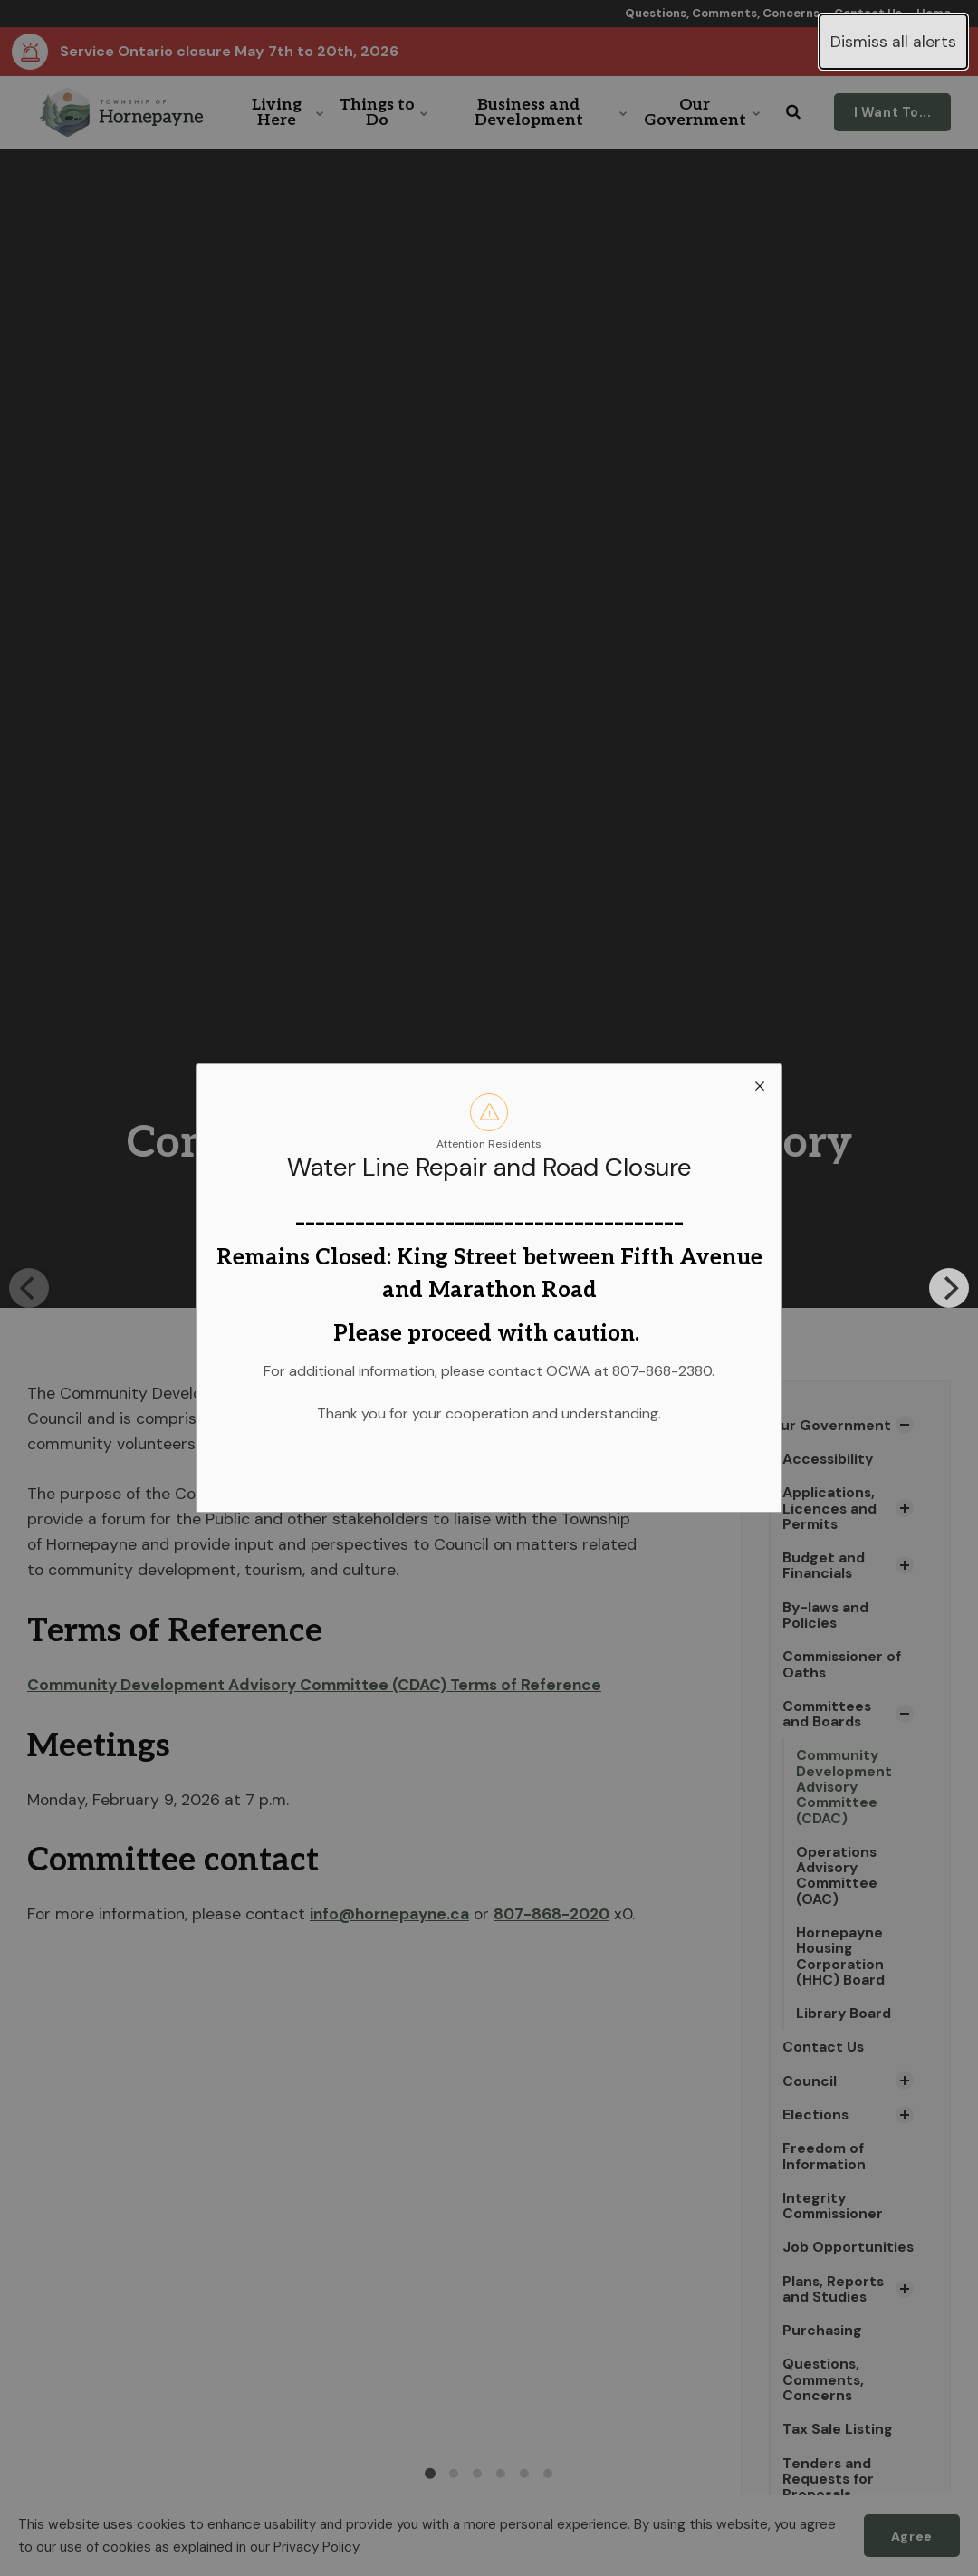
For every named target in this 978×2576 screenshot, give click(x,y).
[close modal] (759, 1086)
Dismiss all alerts (893, 42)
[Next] (949, 1288)
